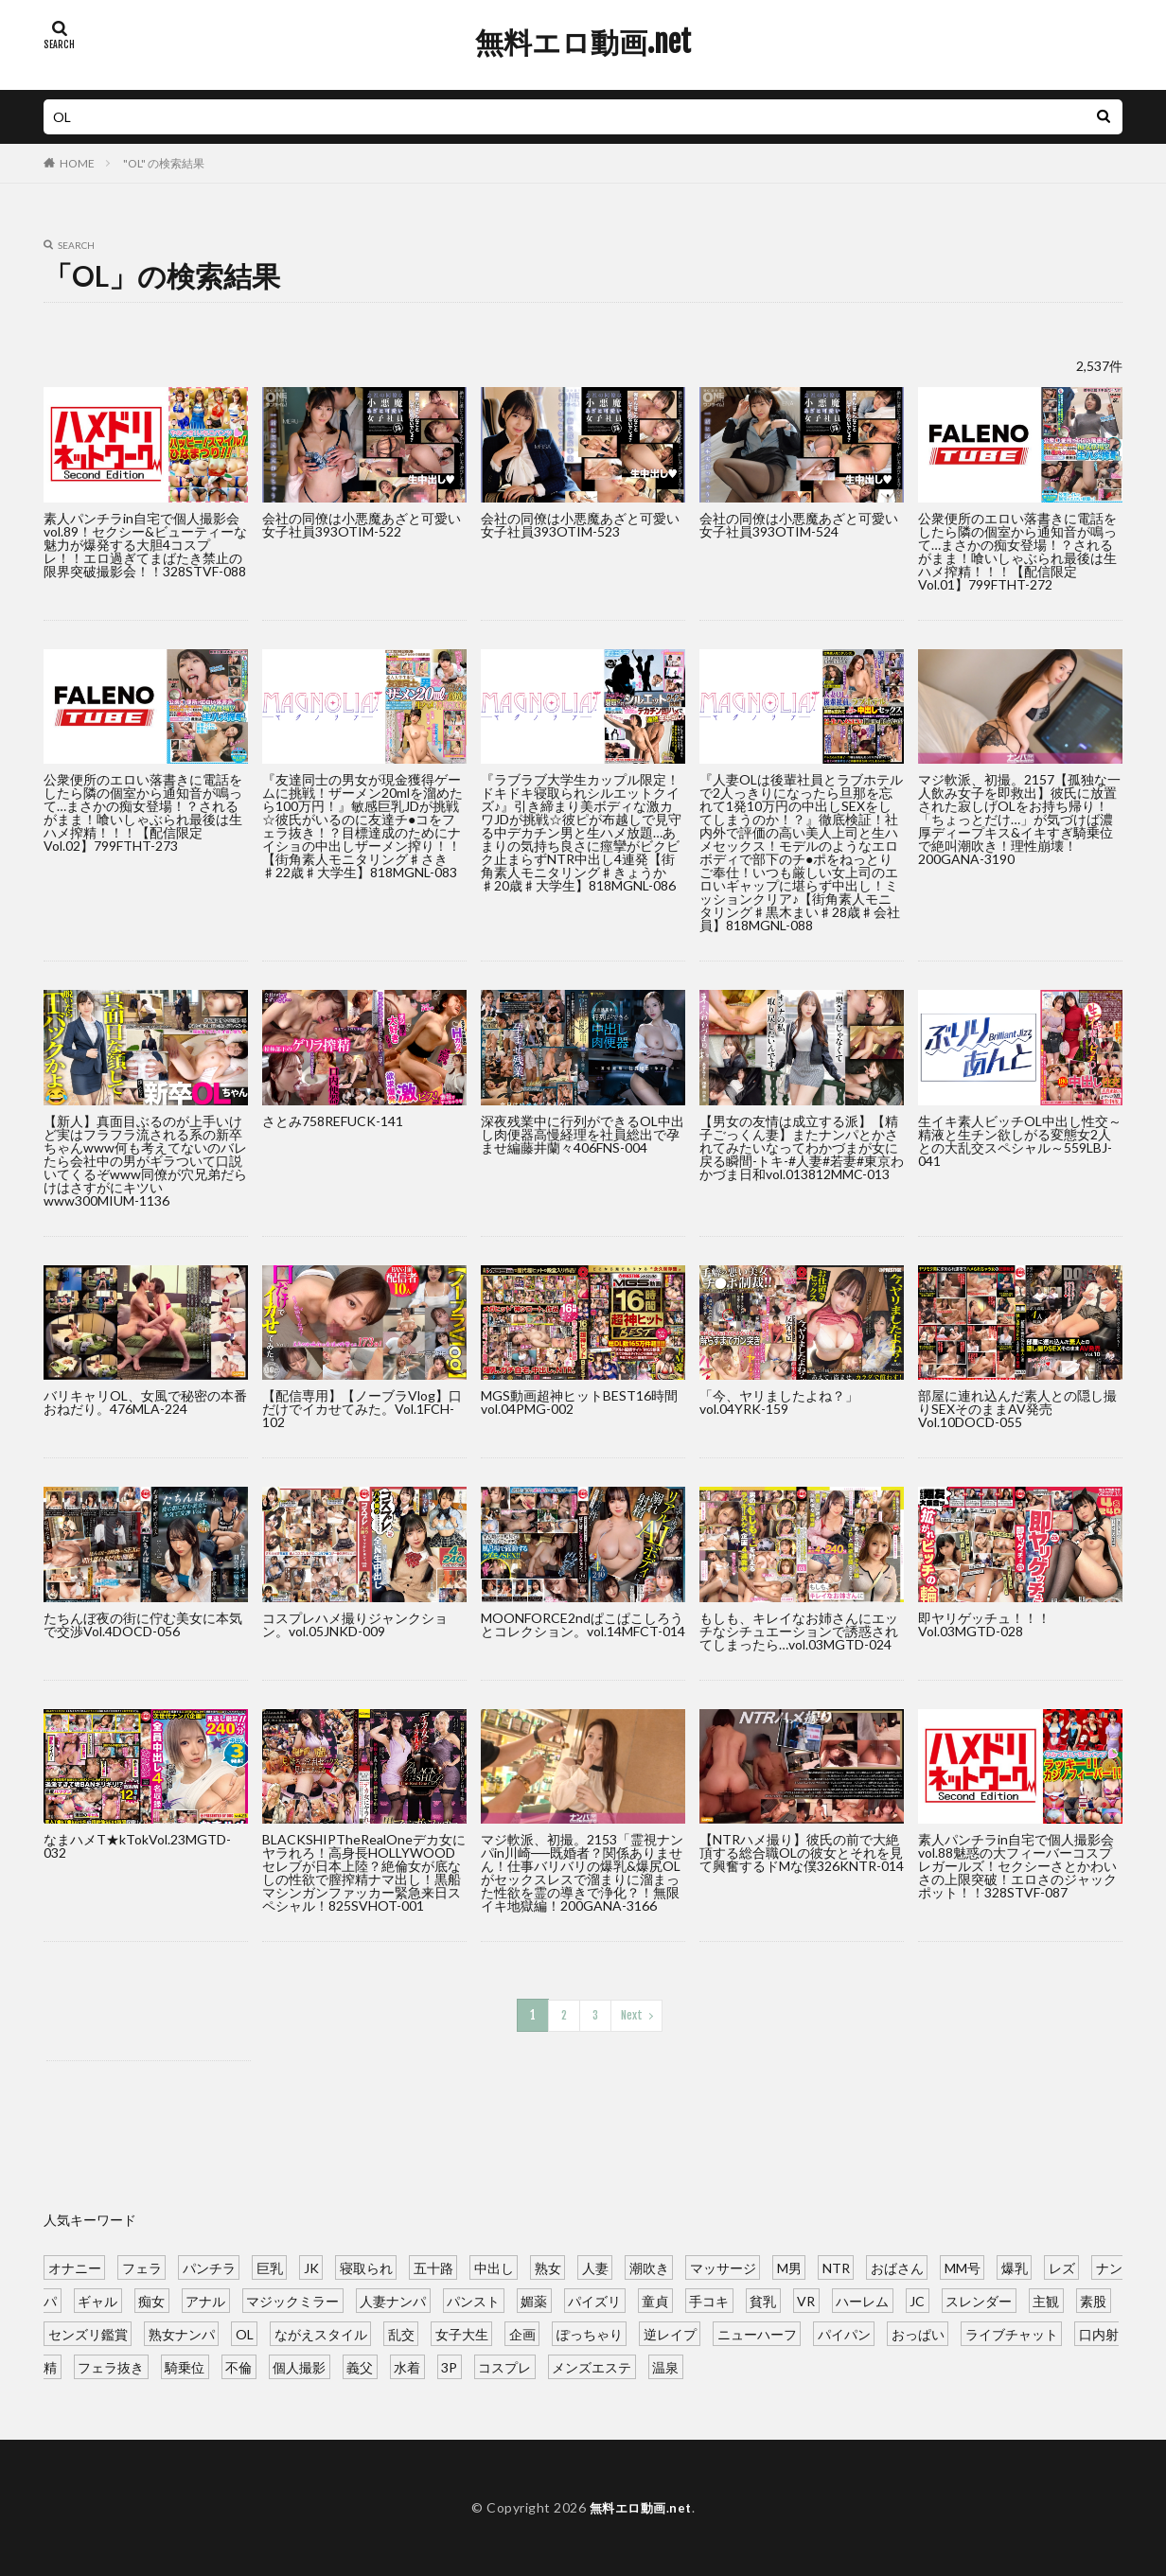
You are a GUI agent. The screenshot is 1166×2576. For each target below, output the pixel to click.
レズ (1062, 2266)
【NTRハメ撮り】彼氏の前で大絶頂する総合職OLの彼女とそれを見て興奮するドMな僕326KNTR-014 (801, 1852)
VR (806, 2299)
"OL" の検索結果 (163, 163)
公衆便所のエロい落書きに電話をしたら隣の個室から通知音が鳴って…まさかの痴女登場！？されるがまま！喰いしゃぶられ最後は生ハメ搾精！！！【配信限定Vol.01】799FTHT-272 (1017, 551)
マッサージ (723, 2266)
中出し (494, 2266)
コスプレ (504, 2365)
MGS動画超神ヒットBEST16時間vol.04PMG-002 (579, 1402)
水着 (407, 2365)
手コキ (709, 2299)
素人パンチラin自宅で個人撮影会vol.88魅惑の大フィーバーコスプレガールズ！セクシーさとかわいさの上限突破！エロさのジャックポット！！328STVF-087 (1017, 1865)
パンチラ (209, 2266)
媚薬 (534, 2299)
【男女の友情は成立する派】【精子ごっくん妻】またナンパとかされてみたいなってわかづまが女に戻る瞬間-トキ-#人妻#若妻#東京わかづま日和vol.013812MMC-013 (801, 1147)
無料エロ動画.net (583, 42)
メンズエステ (591, 2365)
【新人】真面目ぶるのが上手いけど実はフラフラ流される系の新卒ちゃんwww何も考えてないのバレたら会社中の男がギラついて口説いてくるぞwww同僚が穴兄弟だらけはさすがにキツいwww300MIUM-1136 (145, 1161)
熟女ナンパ (182, 2332)
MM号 (962, 2266)
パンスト (473, 2299)
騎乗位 (184, 2365)
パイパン (844, 2332)
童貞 (655, 2299)
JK (311, 2266)
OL (245, 2332)
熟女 (548, 2266)
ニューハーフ (757, 2332)
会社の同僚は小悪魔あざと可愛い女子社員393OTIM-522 (361, 524)
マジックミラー (292, 2299)
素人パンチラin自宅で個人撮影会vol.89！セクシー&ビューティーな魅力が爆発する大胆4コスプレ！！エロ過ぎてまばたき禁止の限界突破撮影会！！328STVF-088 (145, 544)
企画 (522, 2332)
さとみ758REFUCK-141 (332, 1121)
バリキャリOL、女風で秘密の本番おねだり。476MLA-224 (145, 1402)
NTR (836, 2266)
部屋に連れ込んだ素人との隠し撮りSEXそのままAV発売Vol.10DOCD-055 (1017, 1408)
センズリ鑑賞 (88, 2332)
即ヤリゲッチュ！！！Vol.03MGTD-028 (984, 1624)
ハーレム (862, 2299)
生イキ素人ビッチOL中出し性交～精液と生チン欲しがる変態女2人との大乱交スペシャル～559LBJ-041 (1020, 1141)
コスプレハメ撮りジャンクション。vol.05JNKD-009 (355, 1624)
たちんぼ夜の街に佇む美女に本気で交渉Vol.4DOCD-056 (143, 1624)
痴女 (151, 2299)
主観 (1046, 2299)
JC (917, 2299)
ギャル (97, 2299)
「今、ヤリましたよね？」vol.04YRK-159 (778, 1402)
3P (449, 2365)
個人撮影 (299, 2365)
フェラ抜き (111, 2365)
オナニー (74, 2266)
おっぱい (918, 2332)
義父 (359, 2365)
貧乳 (763, 2299)
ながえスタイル (320, 2332)
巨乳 (269, 2266)
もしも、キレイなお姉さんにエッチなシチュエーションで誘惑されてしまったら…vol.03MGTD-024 (798, 1631)
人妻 (595, 2266)
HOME (77, 163)
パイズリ (594, 2299)
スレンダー (978, 2299)
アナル (205, 2299)
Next (631, 2014)
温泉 (665, 2365)
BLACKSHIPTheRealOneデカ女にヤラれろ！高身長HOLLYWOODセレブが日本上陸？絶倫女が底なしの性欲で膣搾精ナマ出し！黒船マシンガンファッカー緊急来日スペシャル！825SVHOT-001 (364, 1872)
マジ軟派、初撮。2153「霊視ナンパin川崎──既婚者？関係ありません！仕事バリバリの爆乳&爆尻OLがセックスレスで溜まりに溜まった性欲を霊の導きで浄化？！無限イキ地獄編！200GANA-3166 (582, 1872)
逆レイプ (670, 2332)
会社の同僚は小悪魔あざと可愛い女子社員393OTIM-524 (798, 524)
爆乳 (1014, 2266)
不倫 (238, 2365)
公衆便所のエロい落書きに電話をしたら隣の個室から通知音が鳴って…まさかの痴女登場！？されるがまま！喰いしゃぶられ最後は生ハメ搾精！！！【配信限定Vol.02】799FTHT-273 (143, 812)
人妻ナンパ (393, 2299)
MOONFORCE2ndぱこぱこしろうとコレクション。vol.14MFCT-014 (583, 1624)
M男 (789, 2266)
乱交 (401, 2332)
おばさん (897, 2266)
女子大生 (461, 2332)
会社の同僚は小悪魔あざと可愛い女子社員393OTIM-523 (580, 524)
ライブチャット (1011, 2332)
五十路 (433, 2266)
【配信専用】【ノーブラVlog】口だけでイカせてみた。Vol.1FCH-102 (362, 1408)
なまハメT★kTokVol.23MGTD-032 (137, 1846)
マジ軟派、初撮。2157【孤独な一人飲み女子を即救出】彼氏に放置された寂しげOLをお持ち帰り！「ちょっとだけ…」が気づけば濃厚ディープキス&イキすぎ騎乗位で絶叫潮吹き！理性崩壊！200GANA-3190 (1019, 819)
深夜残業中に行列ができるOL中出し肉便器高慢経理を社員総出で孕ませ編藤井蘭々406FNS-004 (582, 1134)
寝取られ (366, 2266)
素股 (1093, 2299)
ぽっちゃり (589, 2332)
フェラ (142, 2266)
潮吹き (649, 2266)
